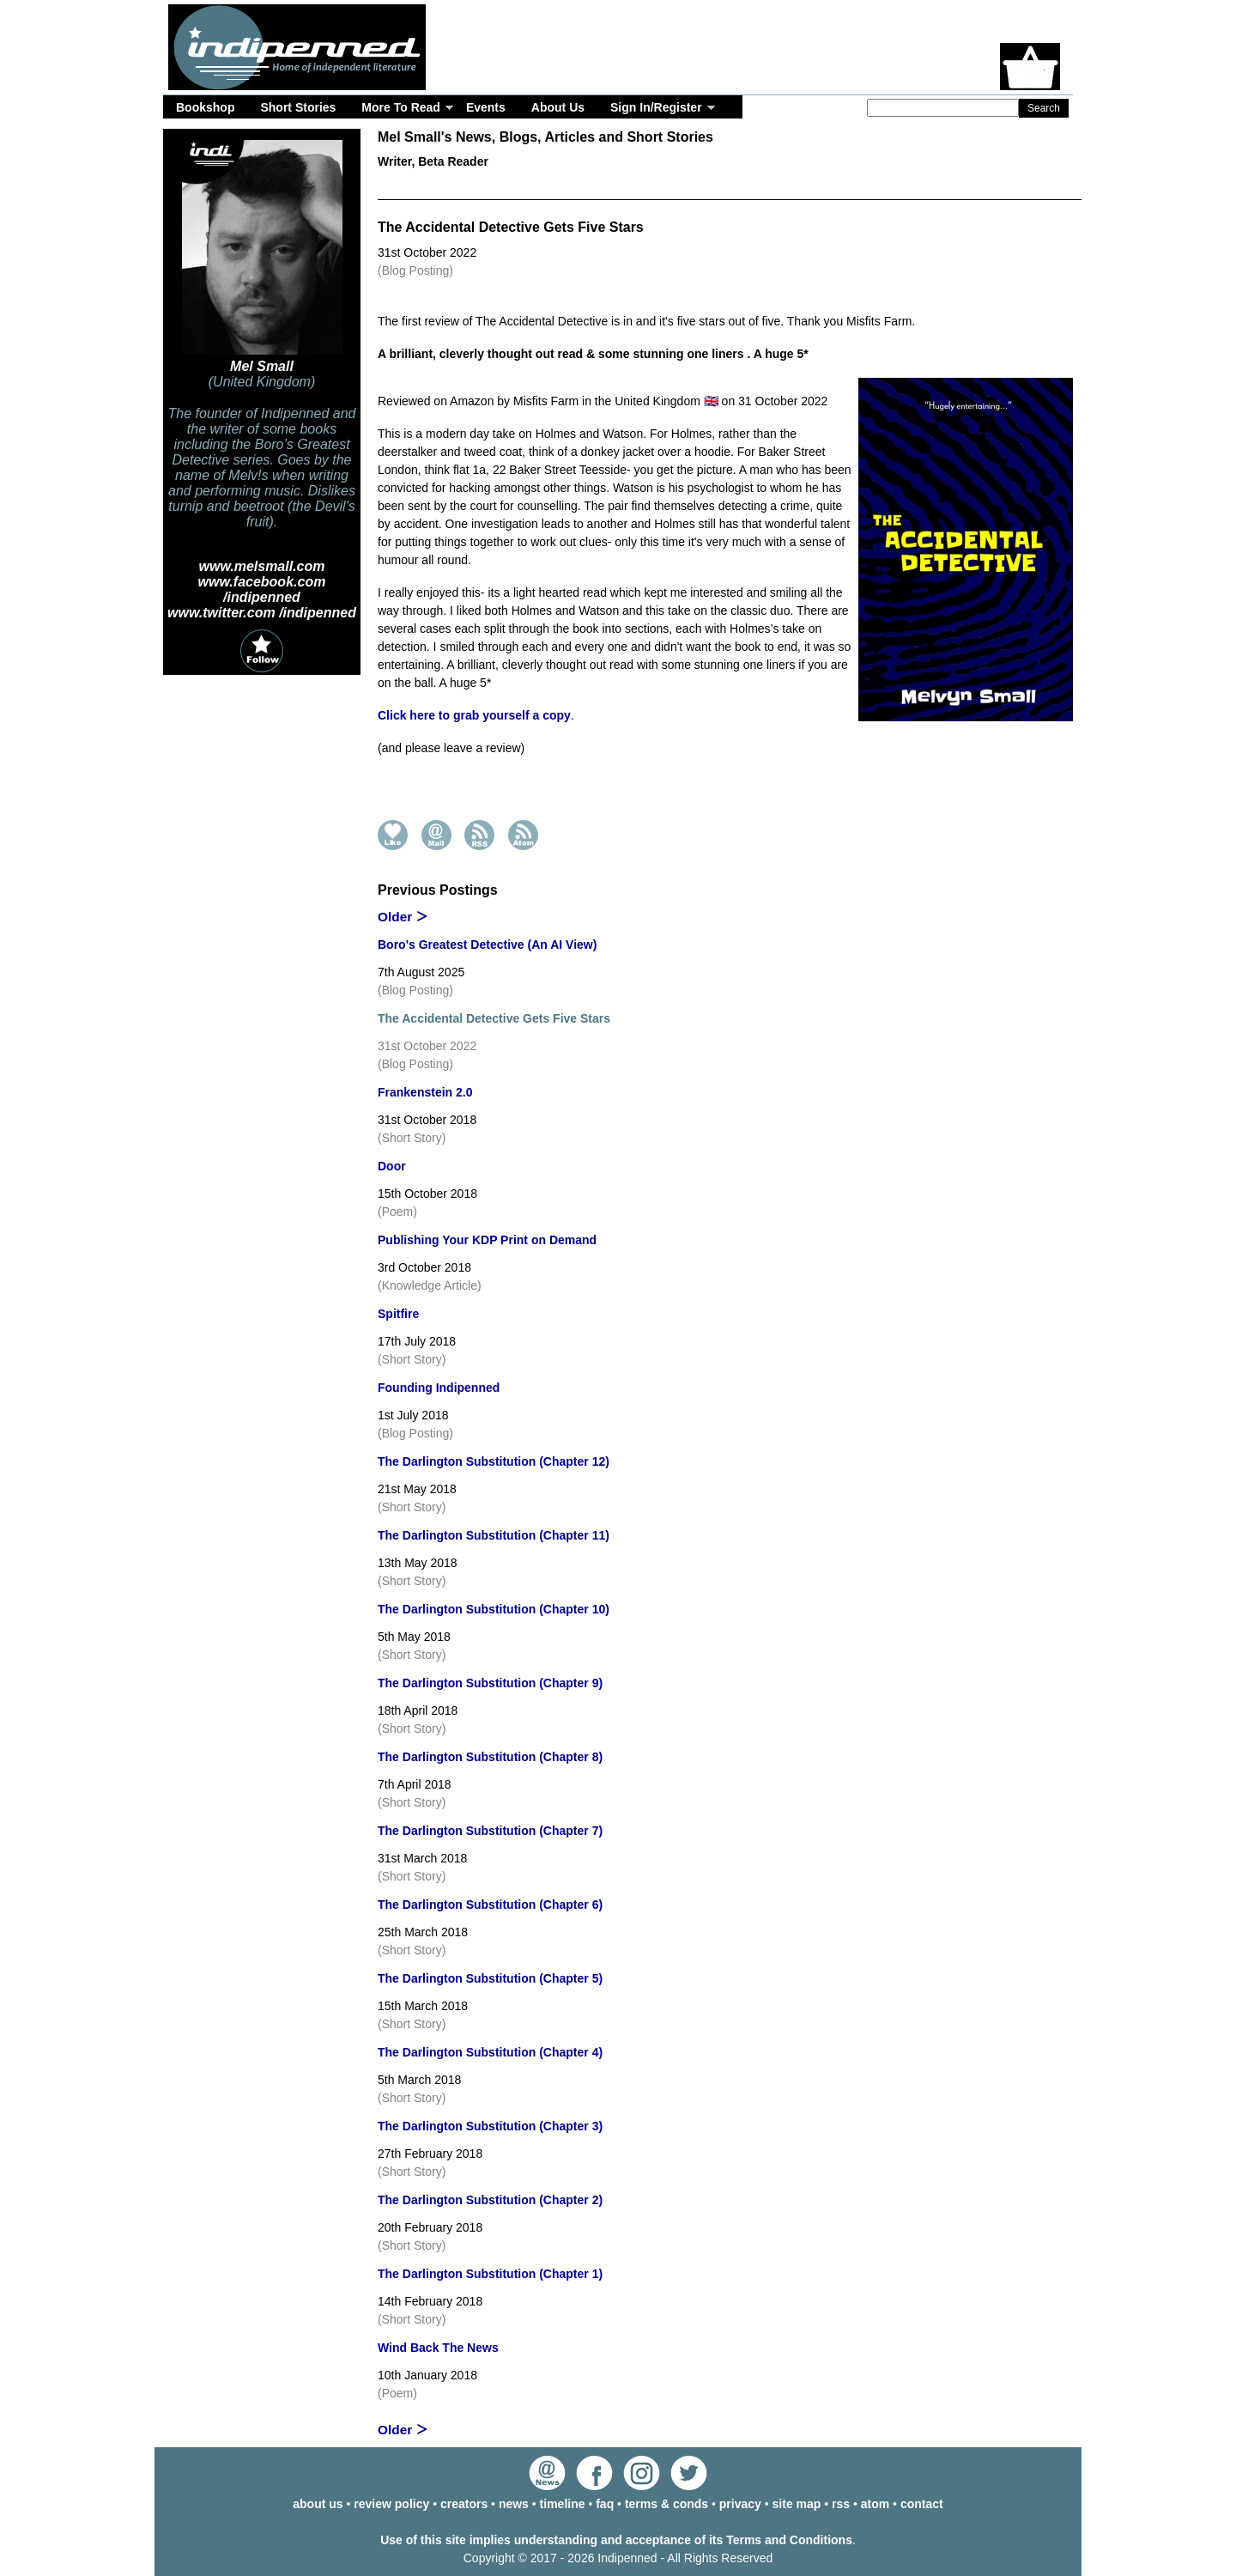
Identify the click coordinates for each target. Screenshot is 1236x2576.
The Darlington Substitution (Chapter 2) (490, 2200)
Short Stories (298, 107)
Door (392, 1166)
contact (921, 2504)
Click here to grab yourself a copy (474, 715)
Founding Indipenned (439, 1387)
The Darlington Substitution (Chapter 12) (493, 1461)
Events (486, 107)
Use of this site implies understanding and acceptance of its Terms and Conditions (616, 2540)
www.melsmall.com (261, 566)
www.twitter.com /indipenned (261, 612)
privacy (740, 2504)
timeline (562, 2504)
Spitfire (398, 1314)
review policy (391, 2504)
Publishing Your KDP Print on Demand (487, 1240)
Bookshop (205, 107)
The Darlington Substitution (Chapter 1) (490, 2274)
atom (875, 2504)
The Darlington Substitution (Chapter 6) (490, 1904)
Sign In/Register (656, 107)
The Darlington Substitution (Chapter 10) (493, 1609)
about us (317, 2504)
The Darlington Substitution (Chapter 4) (490, 2052)
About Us (558, 107)
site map (796, 2504)
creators (464, 2504)
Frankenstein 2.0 (425, 1092)
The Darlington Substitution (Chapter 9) (490, 1683)
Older (395, 916)
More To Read (400, 107)
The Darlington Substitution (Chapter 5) (490, 1978)
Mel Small (262, 366)
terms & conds (666, 2504)
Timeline (841, 188)
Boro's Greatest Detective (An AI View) (487, 944)
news (514, 2504)
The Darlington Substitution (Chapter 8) (490, 1757)
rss (841, 2504)
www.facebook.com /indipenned (262, 589)
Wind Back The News (438, 2347)
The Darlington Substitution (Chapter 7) (490, 1831)
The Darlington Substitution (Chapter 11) (493, 1535)
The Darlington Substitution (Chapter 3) (490, 2126)
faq (605, 2504)
